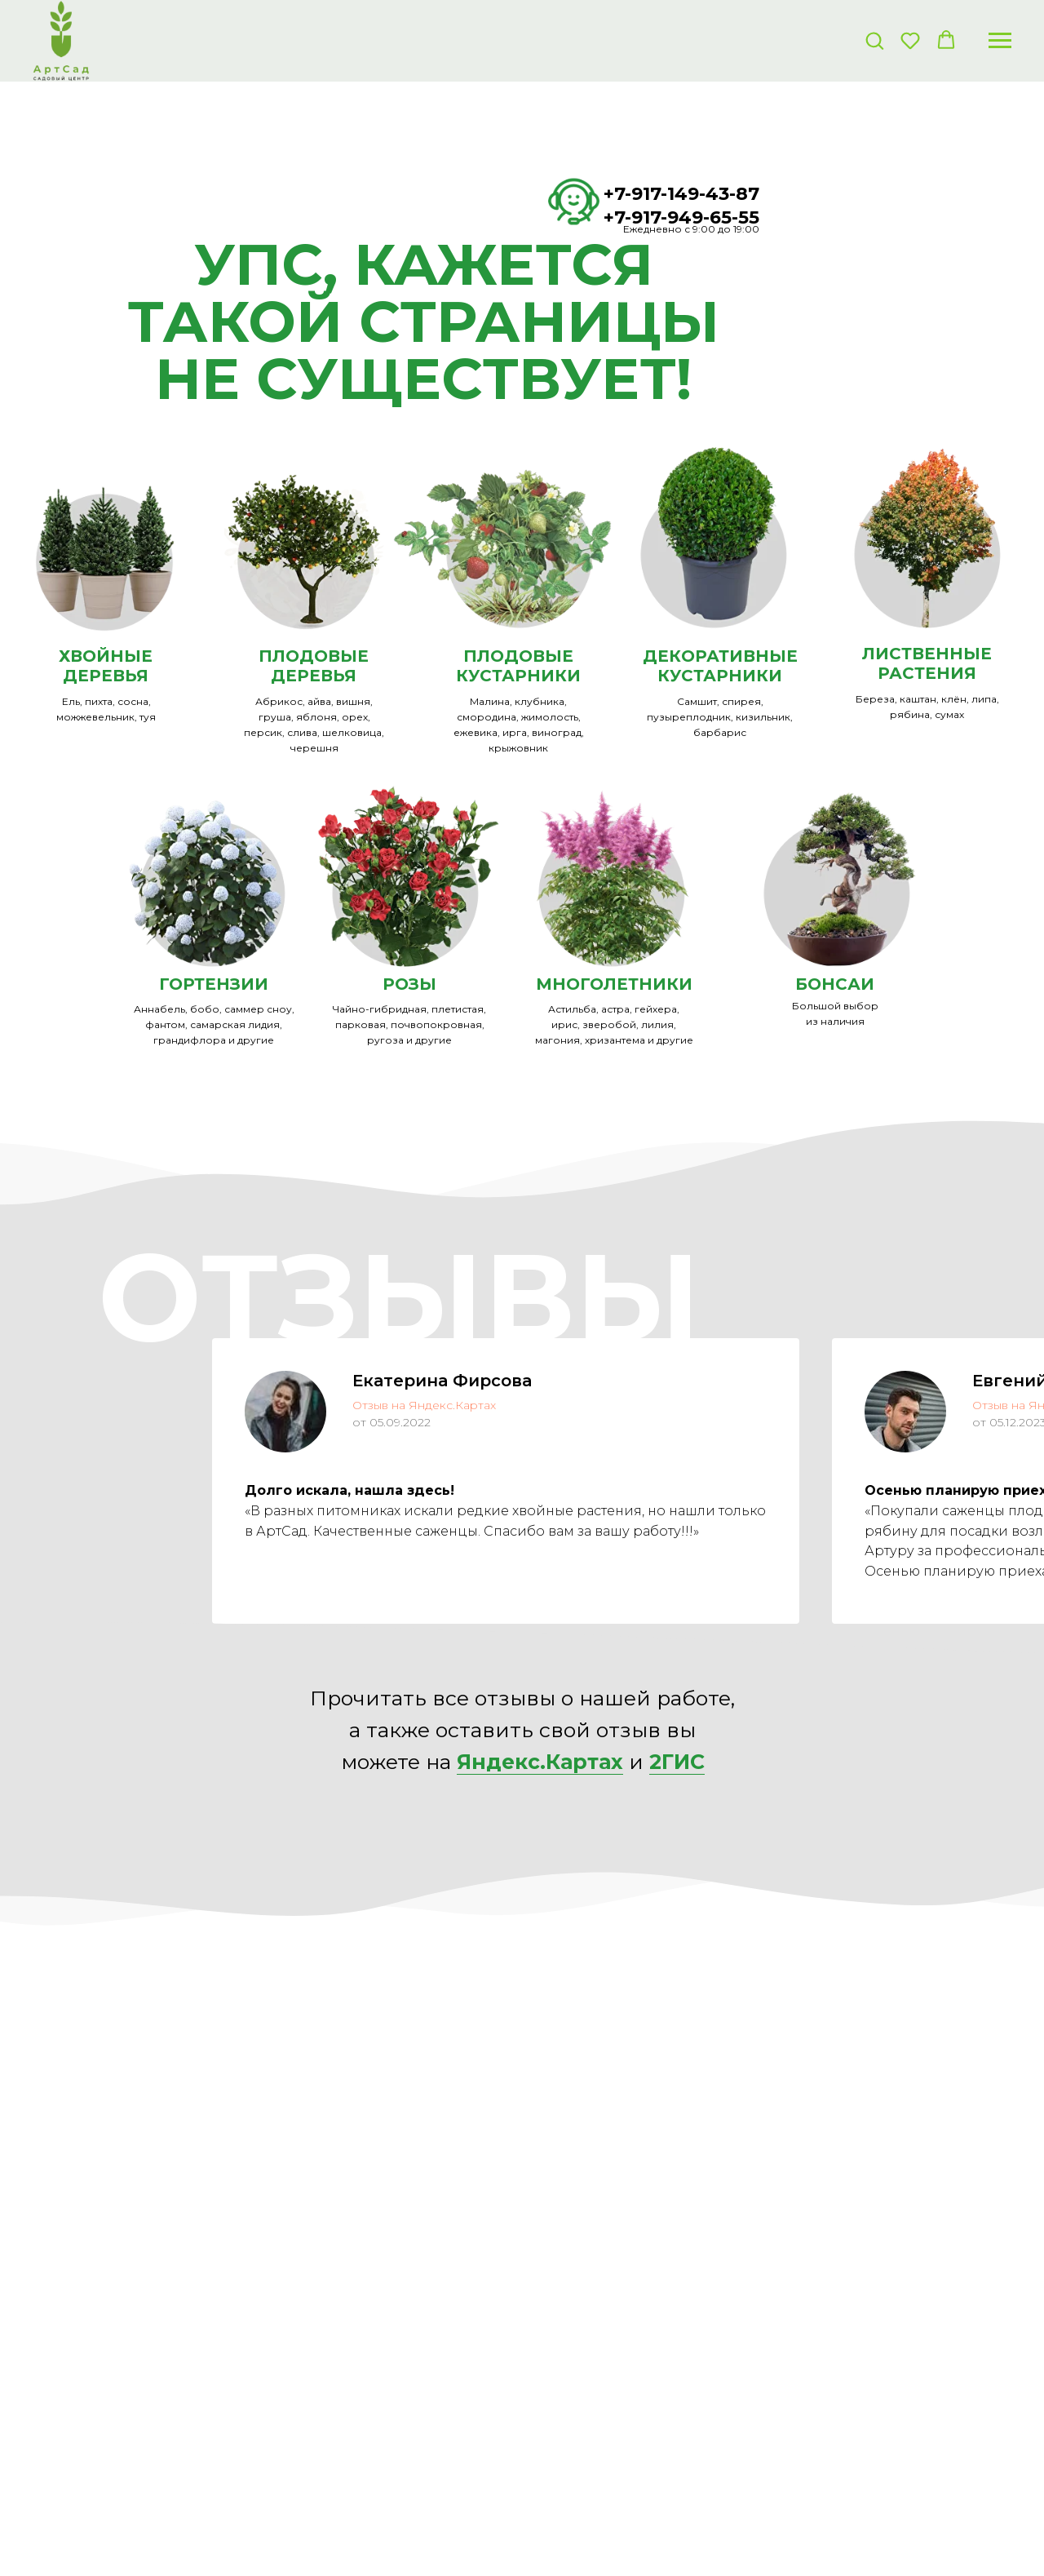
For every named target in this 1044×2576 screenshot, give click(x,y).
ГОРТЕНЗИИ (213, 984)
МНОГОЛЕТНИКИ (614, 984)
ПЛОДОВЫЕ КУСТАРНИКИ (518, 665)
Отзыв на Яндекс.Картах (424, 1405)
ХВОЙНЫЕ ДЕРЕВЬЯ (106, 665)
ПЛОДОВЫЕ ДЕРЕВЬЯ (314, 665)
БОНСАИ (834, 984)
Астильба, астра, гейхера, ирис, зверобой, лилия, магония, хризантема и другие (614, 1024)
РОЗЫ (409, 984)
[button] (874, 40)
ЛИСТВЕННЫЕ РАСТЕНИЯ (927, 663)
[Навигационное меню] (1000, 41)
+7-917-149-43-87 (681, 194)
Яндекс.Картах (540, 1761)
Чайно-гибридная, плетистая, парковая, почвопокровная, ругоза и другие (409, 1024)
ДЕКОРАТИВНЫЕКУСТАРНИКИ (720, 665)
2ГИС (677, 1761)
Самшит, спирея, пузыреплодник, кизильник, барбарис (720, 716)
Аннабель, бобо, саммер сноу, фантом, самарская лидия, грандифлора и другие (214, 1024)
